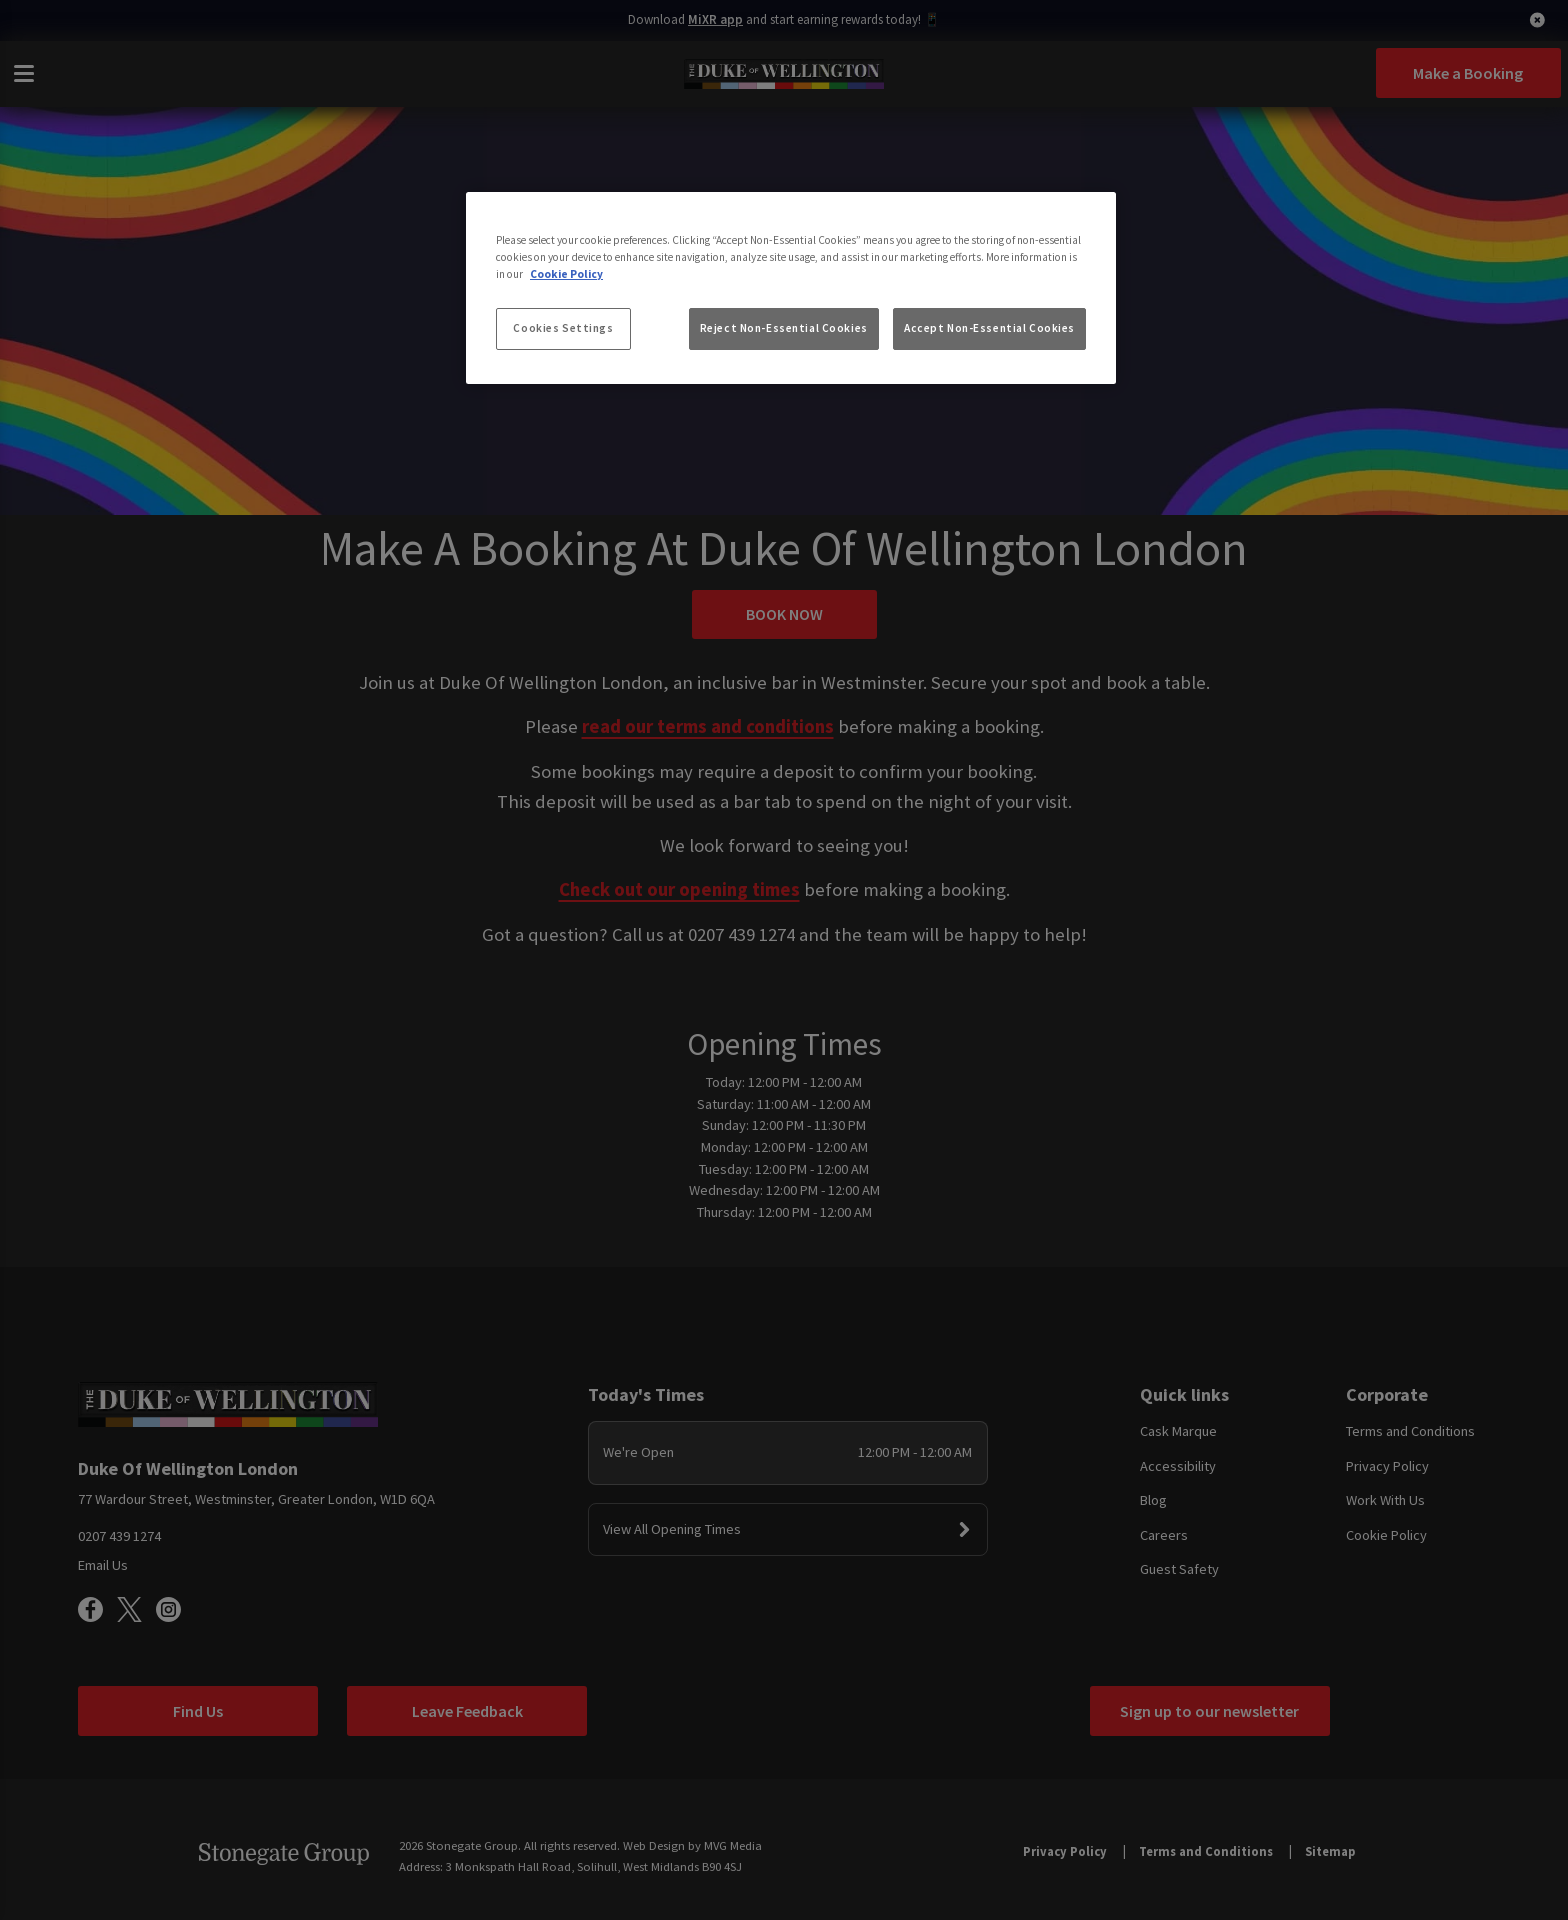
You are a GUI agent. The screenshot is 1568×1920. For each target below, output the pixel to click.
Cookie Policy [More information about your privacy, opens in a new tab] (566, 274)
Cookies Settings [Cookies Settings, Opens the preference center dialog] (563, 328)
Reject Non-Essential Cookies (784, 328)
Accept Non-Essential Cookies (989, 328)
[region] (791, 288)
